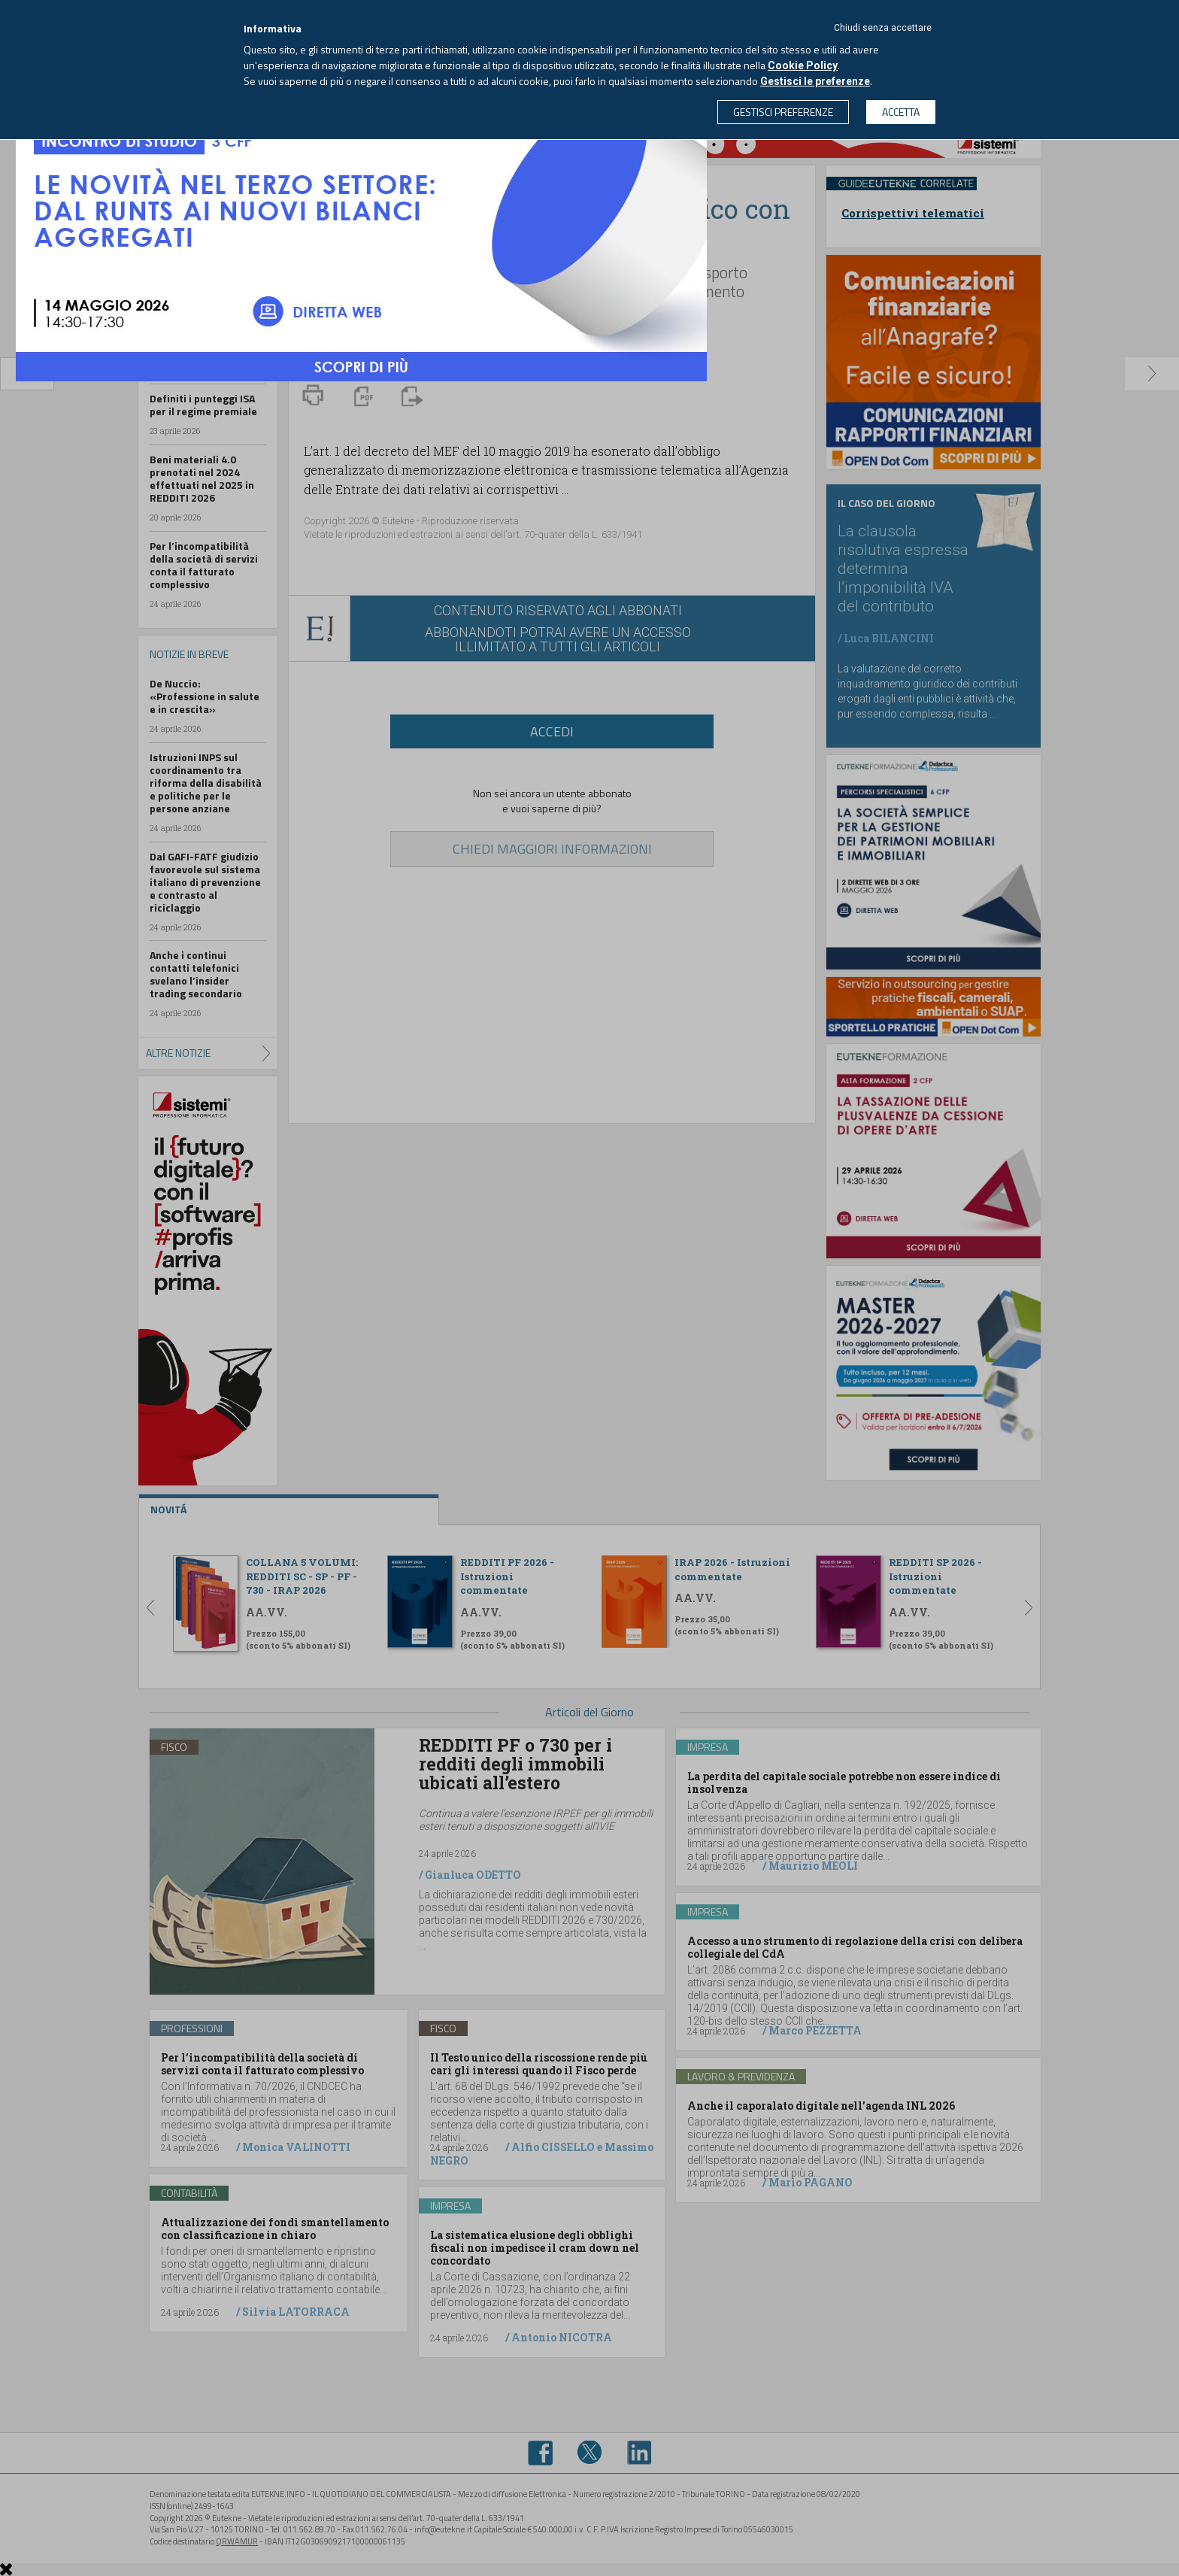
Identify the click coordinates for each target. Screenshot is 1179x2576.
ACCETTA (901, 112)
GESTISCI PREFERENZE (783, 112)
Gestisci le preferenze (815, 81)
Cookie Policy (803, 65)
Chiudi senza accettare (883, 28)
